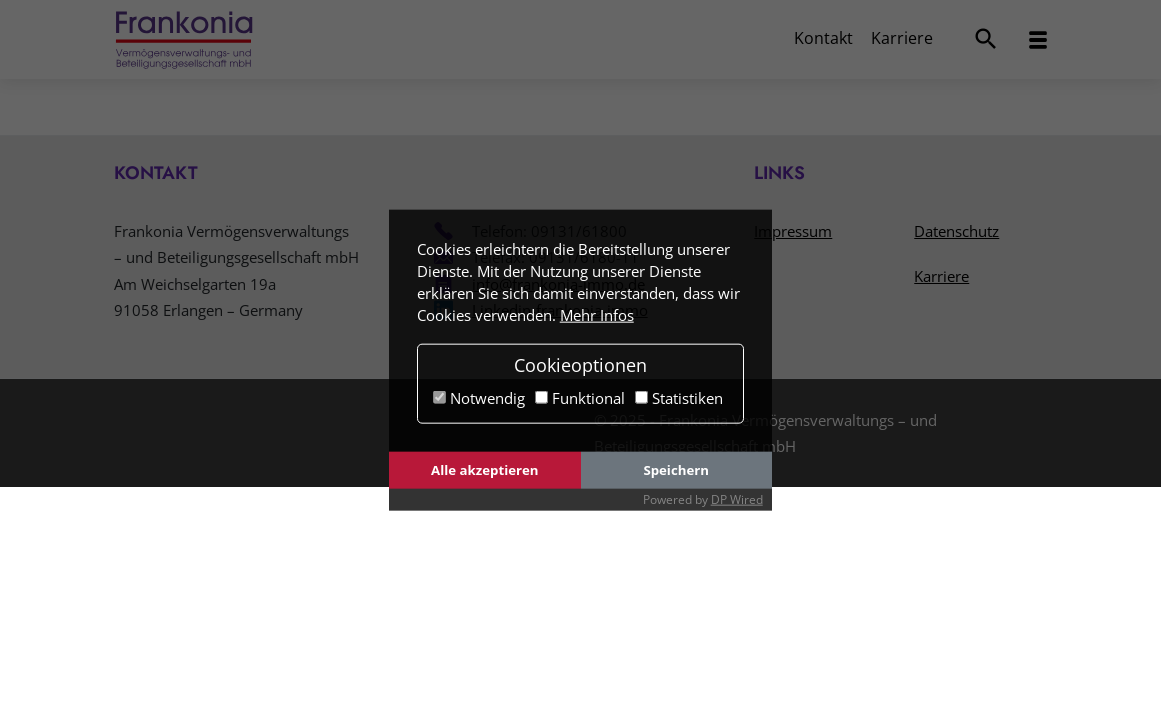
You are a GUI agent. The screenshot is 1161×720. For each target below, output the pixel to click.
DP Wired (737, 498)
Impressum (793, 231)
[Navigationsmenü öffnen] (1038, 40)
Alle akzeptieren (484, 470)
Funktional (580, 398)
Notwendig (479, 398)
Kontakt (823, 38)
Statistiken (679, 398)
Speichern (676, 470)
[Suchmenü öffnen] (986, 39)
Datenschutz (956, 231)
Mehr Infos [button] (597, 314)
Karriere (902, 38)
